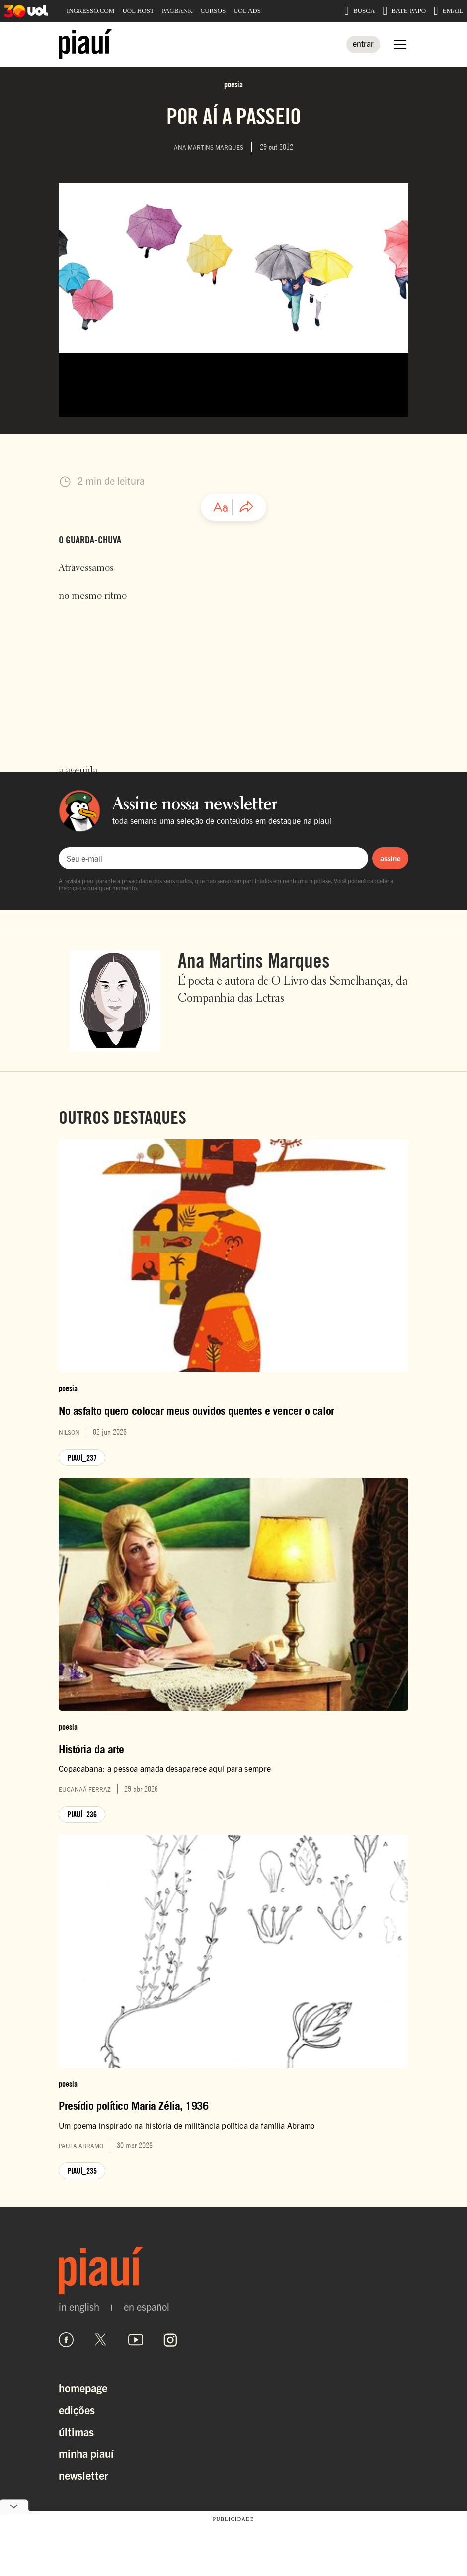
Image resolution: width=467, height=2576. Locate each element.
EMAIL (448, 11)
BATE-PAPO (404, 11)
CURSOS (213, 10)
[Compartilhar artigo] (246, 507)
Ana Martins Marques (254, 960)
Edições (77, 2409)
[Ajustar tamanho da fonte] (221, 507)
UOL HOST (138, 10)
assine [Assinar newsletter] (390, 858)
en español (146, 2307)
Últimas (76, 2431)
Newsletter (83, 2475)
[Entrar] (363, 44)
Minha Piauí (86, 2453)
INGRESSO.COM (90, 10)
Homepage (83, 2387)
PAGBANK (177, 10)
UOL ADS (247, 10)
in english (79, 2307)
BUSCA (359, 11)
